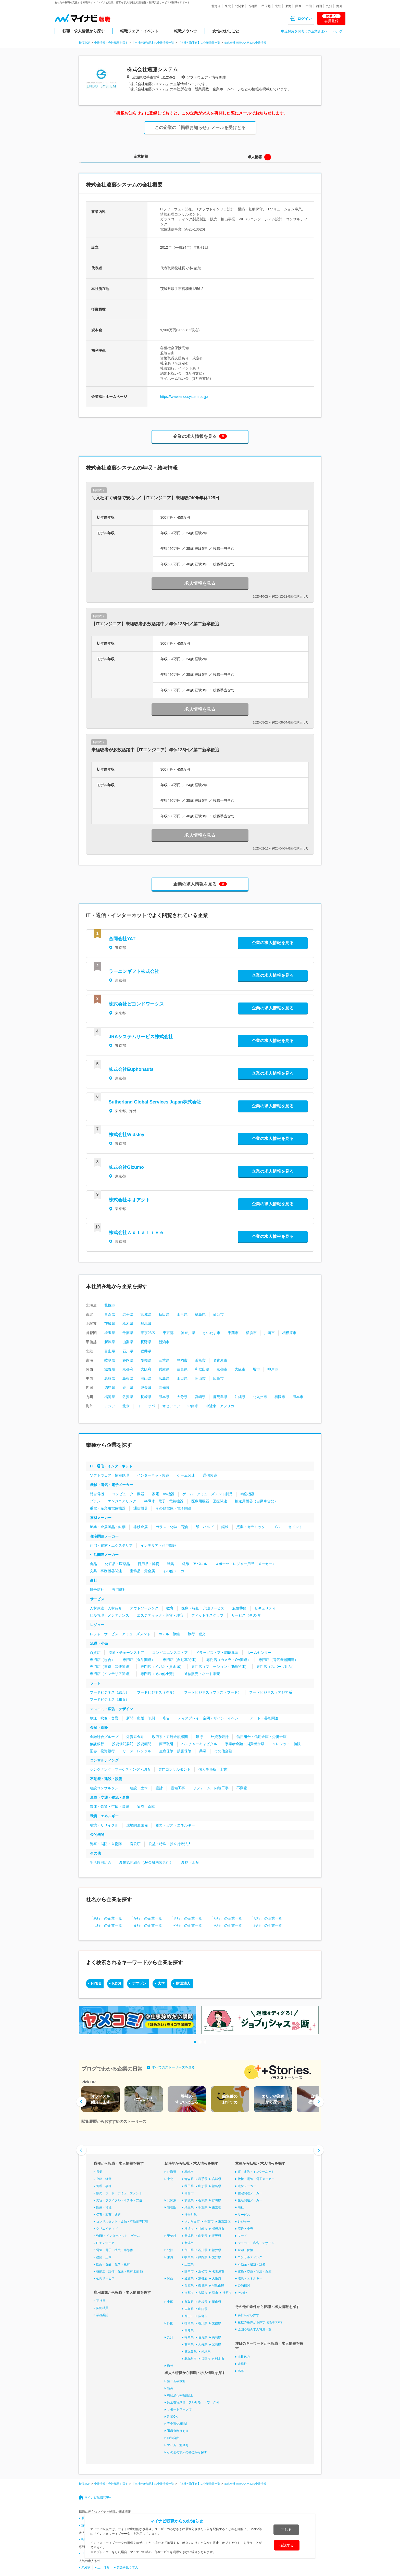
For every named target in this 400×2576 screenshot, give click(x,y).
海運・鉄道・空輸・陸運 (109, 1807)
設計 (159, 1788)
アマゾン (139, 1983)
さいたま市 (211, 1333)
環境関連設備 (137, 1825)
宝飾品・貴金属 (142, 1571)
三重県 (164, 1360)
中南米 (193, 1406)
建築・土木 (103, 2257)
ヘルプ (338, 31)
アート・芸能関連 (264, 1718)
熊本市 (298, 1397)
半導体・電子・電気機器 (163, 1501)
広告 (166, 1718)
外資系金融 (135, 1737)
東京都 (168, 1333)
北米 (126, 1406)
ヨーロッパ (146, 1406)
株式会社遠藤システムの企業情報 (245, 42)
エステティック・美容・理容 (160, 1615)
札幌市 (109, 1305)
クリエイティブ (107, 2228)
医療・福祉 (103, 2207)
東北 (228, 6)
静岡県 (127, 1360)
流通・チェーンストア (126, 1653)
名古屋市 (220, 1360)
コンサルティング (104, 1760)
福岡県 (109, 1397)
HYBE (96, 1983)
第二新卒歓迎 (176, 2381)
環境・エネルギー (104, 1816)
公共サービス (105, 2278)
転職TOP (84, 42)
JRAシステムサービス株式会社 (141, 1036)
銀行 (199, 1737)
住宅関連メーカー (104, 1536)
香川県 (127, 1388)
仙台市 (218, 1314)
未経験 (242, 2364)
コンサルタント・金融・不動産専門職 (122, 2221)
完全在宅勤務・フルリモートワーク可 (193, 2402)
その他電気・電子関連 (173, 1508)
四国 (319, 6)
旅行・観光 (197, 1634)
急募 (170, 2388)
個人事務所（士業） (214, 1769)
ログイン (304, 19)
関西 (298, 6)
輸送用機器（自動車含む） (256, 1501)
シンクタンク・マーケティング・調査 (120, 1769)
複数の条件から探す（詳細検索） (261, 2322)
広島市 (218, 1378)
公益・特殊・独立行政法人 (169, 1844)
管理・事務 (103, 2186)
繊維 (225, 1527)
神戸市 (272, 1369)
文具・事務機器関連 (106, 1571)
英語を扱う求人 (127, 2567)
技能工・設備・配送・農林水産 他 (119, 2271)
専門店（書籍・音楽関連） (111, 1667)
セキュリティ (265, 1608)
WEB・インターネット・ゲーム (118, 2236)
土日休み (244, 2356)
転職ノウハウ (185, 31)
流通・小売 (99, 1643)
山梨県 (127, 1342)
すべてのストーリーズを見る (173, 2067)
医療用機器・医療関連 (209, 1501)
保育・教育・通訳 (108, 2214)
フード (95, 1683)
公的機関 (97, 1835)
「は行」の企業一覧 (106, 1925)
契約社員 (102, 2308)
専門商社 (119, 1590)
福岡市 (279, 1397)
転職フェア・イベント (139, 31)
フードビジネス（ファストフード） (212, 1692)
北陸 (278, 6)
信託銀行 (97, 1744)
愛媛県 (146, 1388)
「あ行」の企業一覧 (106, 1918)
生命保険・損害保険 (175, 1751)
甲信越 (266, 6)
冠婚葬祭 (239, 1608)
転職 (84, 2539)
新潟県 (109, 1342)
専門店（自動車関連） (180, 1660)
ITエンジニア (105, 2243)
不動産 (241, 1788)
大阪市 (240, 1369)
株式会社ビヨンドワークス (136, 1004)
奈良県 (182, 1369)
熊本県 (164, 1397)
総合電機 (97, 1494)
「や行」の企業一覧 (186, 1925)
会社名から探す (248, 2315)
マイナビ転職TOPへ (98, 2497)
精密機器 (247, 1494)
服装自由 (173, 2438)
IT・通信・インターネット (111, 1466)
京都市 (222, 1369)
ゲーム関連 (186, 1475)
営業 (99, 2172)
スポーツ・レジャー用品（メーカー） (245, 1564)
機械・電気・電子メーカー (111, 1485)
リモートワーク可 (179, 2409)
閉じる (286, 2530)
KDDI (116, 1983)
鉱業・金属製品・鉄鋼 (108, 1527)
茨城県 (109, 1324)
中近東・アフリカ (220, 1406)
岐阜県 (109, 1360)
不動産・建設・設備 (106, 1779)
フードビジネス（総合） (109, 1692)
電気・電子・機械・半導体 (114, 2250)
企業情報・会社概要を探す (111, 42)
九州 (329, 6)
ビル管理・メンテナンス (109, 1615)
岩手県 (127, 1314)
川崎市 (269, 1333)
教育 (169, 1608)
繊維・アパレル (194, 1564)
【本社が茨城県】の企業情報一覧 (153, 42)
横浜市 (251, 1333)
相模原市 (289, 1333)
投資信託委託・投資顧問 (131, 1744)
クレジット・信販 (286, 1744)
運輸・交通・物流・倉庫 (109, 1797)
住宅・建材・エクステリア (111, 1545)
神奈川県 (188, 1333)
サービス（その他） (247, 1615)
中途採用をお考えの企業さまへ (304, 31)
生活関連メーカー (104, 1555)
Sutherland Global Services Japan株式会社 (155, 1102)
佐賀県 (127, 1397)
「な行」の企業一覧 (266, 1918)
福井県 (146, 1351)
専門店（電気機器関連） (278, 1660)
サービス (97, 1599)
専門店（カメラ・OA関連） (228, 1660)
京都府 (127, 1369)
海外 (339, 6)
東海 (288, 6)
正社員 (100, 2301)
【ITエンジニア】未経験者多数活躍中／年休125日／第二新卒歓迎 (155, 623)
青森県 (109, 1314)
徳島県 (109, 1388)
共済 (202, 1751)
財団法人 (183, 1983)
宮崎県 (200, 1397)
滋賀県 (109, 1369)
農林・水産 (190, 1862)
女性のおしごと (225, 31)
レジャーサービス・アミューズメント (120, 1634)
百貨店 (95, 1653)
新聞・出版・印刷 (140, 1718)
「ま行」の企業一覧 (146, 1925)
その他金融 (223, 1751)
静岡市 (182, 1360)
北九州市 (260, 1397)
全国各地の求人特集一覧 (254, 2329)
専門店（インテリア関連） (111, 1674)
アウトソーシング (144, 1608)
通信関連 (210, 1475)
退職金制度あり (178, 2431)
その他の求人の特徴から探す (187, 2452)
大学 (161, 1983)
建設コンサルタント (106, 1788)
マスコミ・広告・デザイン (111, 1709)
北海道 (216, 6)
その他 (95, 1853)
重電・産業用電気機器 (108, 1508)
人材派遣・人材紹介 (106, 1608)
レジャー (97, 1625)
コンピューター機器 (128, 1494)
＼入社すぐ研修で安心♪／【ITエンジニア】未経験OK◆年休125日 (155, 498)
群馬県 (146, 1324)
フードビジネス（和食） (109, 1699)
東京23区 (148, 1333)
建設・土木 (139, 1788)
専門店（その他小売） (158, 1674)
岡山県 (146, 1378)
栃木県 (127, 1324)
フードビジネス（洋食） (156, 1692)
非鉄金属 (140, 1527)
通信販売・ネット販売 (202, 1674)
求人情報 (255, 157)
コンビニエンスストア (170, 1653)
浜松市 (200, 1360)
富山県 (109, 1351)
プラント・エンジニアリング (113, 1501)
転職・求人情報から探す (83, 31)
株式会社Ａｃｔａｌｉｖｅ (136, 1232)
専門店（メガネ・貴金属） (162, 1667)
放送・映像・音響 (104, 1718)
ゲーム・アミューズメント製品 (207, 1494)
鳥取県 (109, 1378)
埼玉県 (109, 1333)
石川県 (127, 1351)
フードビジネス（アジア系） (272, 1692)
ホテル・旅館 (169, 1634)
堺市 (256, 1369)
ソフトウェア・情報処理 (109, 1475)
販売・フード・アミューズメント (119, 2193)
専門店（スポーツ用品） (276, 1667)
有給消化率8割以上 (180, 2395)
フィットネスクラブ (207, 1615)
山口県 (182, 1378)
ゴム (276, 1527)
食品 (93, 1564)
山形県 (182, 1314)
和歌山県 (202, 1369)
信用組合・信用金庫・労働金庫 (261, 1737)
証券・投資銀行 (102, 1751)
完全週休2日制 (177, 2424)
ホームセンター (258, 1653)
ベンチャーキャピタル (199, 1744)
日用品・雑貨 (148, 1564)
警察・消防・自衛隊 (106, 1844)
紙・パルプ (205, 1527)
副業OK (172, 2416)
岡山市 (200, 1378)
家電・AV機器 (163, 1494)
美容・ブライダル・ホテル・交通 (119, 2200)
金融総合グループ (104, 1737)
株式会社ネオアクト (129, 1199)
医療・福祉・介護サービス (202, 1608)
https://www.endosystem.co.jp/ (184, 397)
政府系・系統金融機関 (170, 1737)
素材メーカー (100, 1518)
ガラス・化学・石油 (172, 1527)
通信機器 (140, 1508)
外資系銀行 (220, 1737)
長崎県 (146, 1397)
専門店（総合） (102, 1660)
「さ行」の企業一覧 (186, 1918)
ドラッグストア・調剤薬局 (217, 1653)
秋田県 (164, 1314)
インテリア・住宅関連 (158, 1545)
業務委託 (102, 2315)
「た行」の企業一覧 (226, 1918)
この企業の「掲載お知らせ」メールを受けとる (200, 127)
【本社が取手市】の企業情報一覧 (199, 42)
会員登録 (331, 18)
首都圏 (252, 6)
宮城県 (146, 1314)
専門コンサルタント (174, 1769)
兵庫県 (164, 1369)
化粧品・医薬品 (117, 1564)
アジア (109, 1406)
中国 (309, 6)
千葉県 (127, 1333)
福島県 (200, 1314)
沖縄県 (240, 1397)
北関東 (239, 6)
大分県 (182, 1397)
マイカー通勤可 (178, 2445)
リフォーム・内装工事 (211, 1788)
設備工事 (178, 1788)
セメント (295, 1527)
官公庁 (135, 1844)
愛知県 (146, 1360)
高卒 (241, 2371)
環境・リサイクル (104, 1825)
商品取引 (166, 1744)
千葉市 (233, 1333)
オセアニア (171, 1406)
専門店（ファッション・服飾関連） (219, 1667)
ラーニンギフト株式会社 (134, 971)
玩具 (170, 1564)
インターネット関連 (153, 1475)
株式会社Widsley (126, 1134)
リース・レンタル (137, 1751)
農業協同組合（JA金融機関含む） (146, 1862)
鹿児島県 (220, 1397)
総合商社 (97, 1590)
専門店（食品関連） (139, 1660)
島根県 (127, 1378)
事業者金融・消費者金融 (244, 1744)
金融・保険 (99, 1727)
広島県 (164, 1378)
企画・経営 (103, 2179)
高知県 (164, 1388)
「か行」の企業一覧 (146, 1918)
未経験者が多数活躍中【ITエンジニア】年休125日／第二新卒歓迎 (155, 749)
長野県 (146, 1342)
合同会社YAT (122, 938)
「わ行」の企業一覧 (266, 1925)
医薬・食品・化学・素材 (113, 2264)
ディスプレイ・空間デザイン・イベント (210, 1718)
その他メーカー (175, 1571)
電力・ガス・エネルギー (175, 1825)
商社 (93, 1580)
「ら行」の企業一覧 (226, 1925)
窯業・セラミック (250, 1527)
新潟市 (164, 1342)
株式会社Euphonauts (131, 1069)
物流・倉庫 (146, 1807)
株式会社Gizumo (126, 1167)
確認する (287, 2545)
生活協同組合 (100, 1862)
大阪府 (146, 1369)
